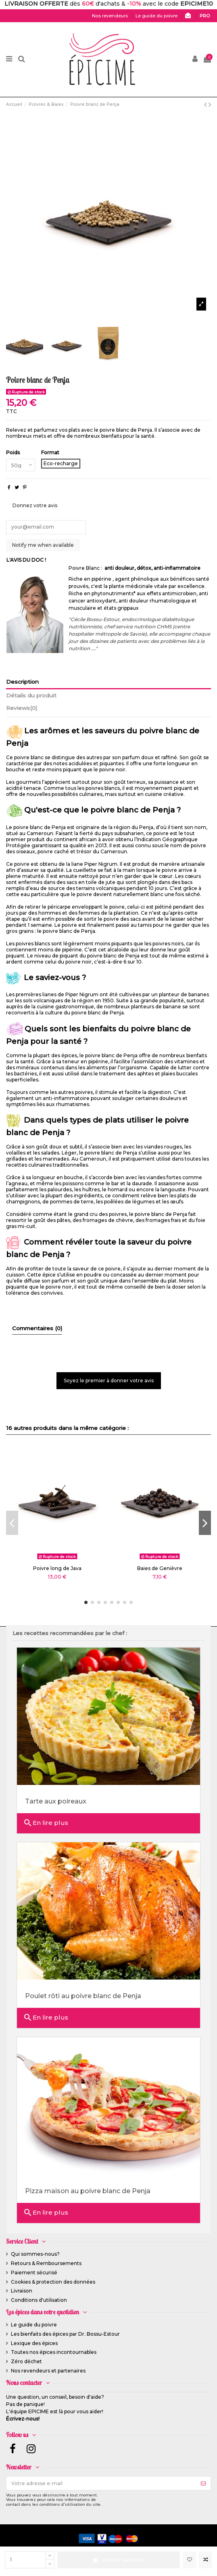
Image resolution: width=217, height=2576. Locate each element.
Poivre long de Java (57, 1568)
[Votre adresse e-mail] (101, 2483)
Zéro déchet (26, 2361)
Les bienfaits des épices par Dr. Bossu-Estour (65, 2334)
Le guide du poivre (34, 2325)
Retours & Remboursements (46, 2263)
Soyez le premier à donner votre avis (109, 1380)
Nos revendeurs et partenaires (48, 2371)
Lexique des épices (34, 2343)
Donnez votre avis (35, 505)
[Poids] (20, 465)
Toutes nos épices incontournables (53, 2352)
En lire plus (45, 1823)
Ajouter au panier (118, 2560)
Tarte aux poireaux (55, 1801)
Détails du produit (31, 695)
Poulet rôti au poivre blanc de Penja (83, 1996)
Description (22, 681)
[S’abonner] (203, 2483)
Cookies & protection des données (53, 2282)
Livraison (21, 2291)
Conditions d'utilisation (39, 2300)
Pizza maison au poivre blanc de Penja (87, 2191)
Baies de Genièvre (159, 1568)
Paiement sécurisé (34, 2272)
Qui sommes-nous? (35, 2254)
